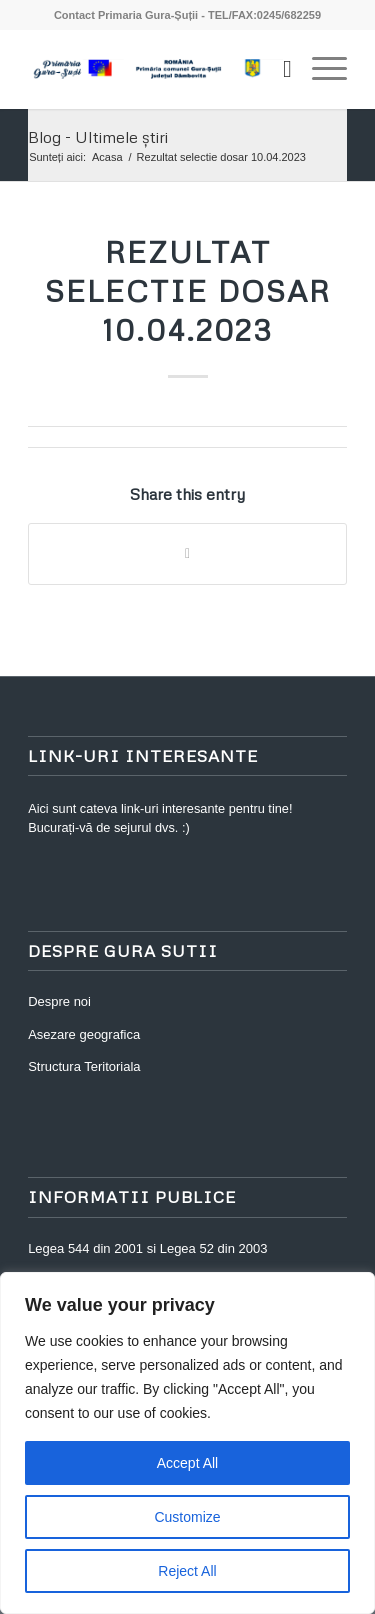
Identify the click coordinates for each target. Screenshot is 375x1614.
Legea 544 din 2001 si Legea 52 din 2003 (147, 1248)
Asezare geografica (84, 1034)
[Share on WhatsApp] (187, 553)
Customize (187, 1517)
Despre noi (59, 1001)
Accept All (187, 1463)
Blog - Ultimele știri (98, 137)
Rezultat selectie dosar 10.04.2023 (188, 290)
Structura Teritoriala (84, 1066)
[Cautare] (277, 69)
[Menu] (319, 69)
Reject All (187, 1571)
